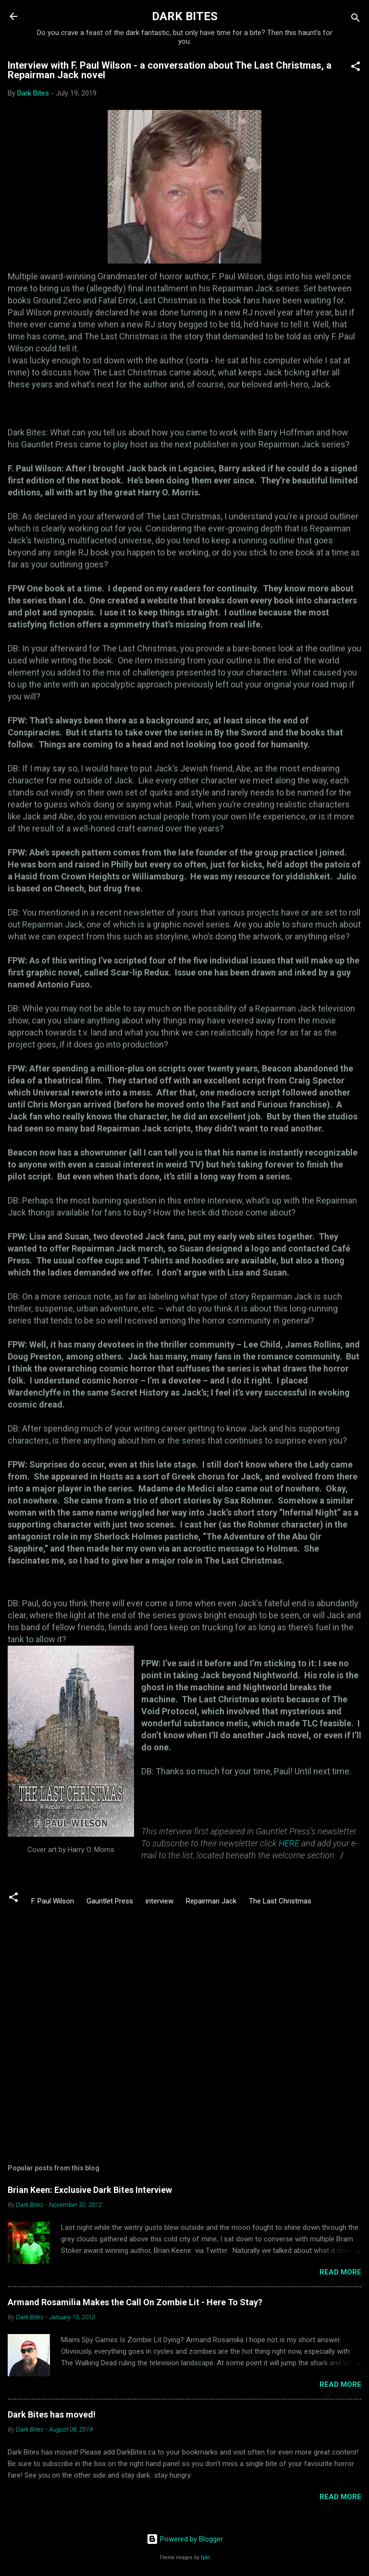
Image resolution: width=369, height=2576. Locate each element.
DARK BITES (185, 16)
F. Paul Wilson (52, 1901)
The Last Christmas (280, 1901)
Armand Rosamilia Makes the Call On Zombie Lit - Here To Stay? (135, 2302)
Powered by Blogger (185, 2539)
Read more (340, 2272)
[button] (355, 67)
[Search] (355, 19)
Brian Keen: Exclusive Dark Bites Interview (90, 2190)
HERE (289, 1843)
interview (159, 1901)
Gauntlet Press (109, 1901)
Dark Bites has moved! (52, 2414)
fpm (205, 2557)
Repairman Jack (211, 1901)
